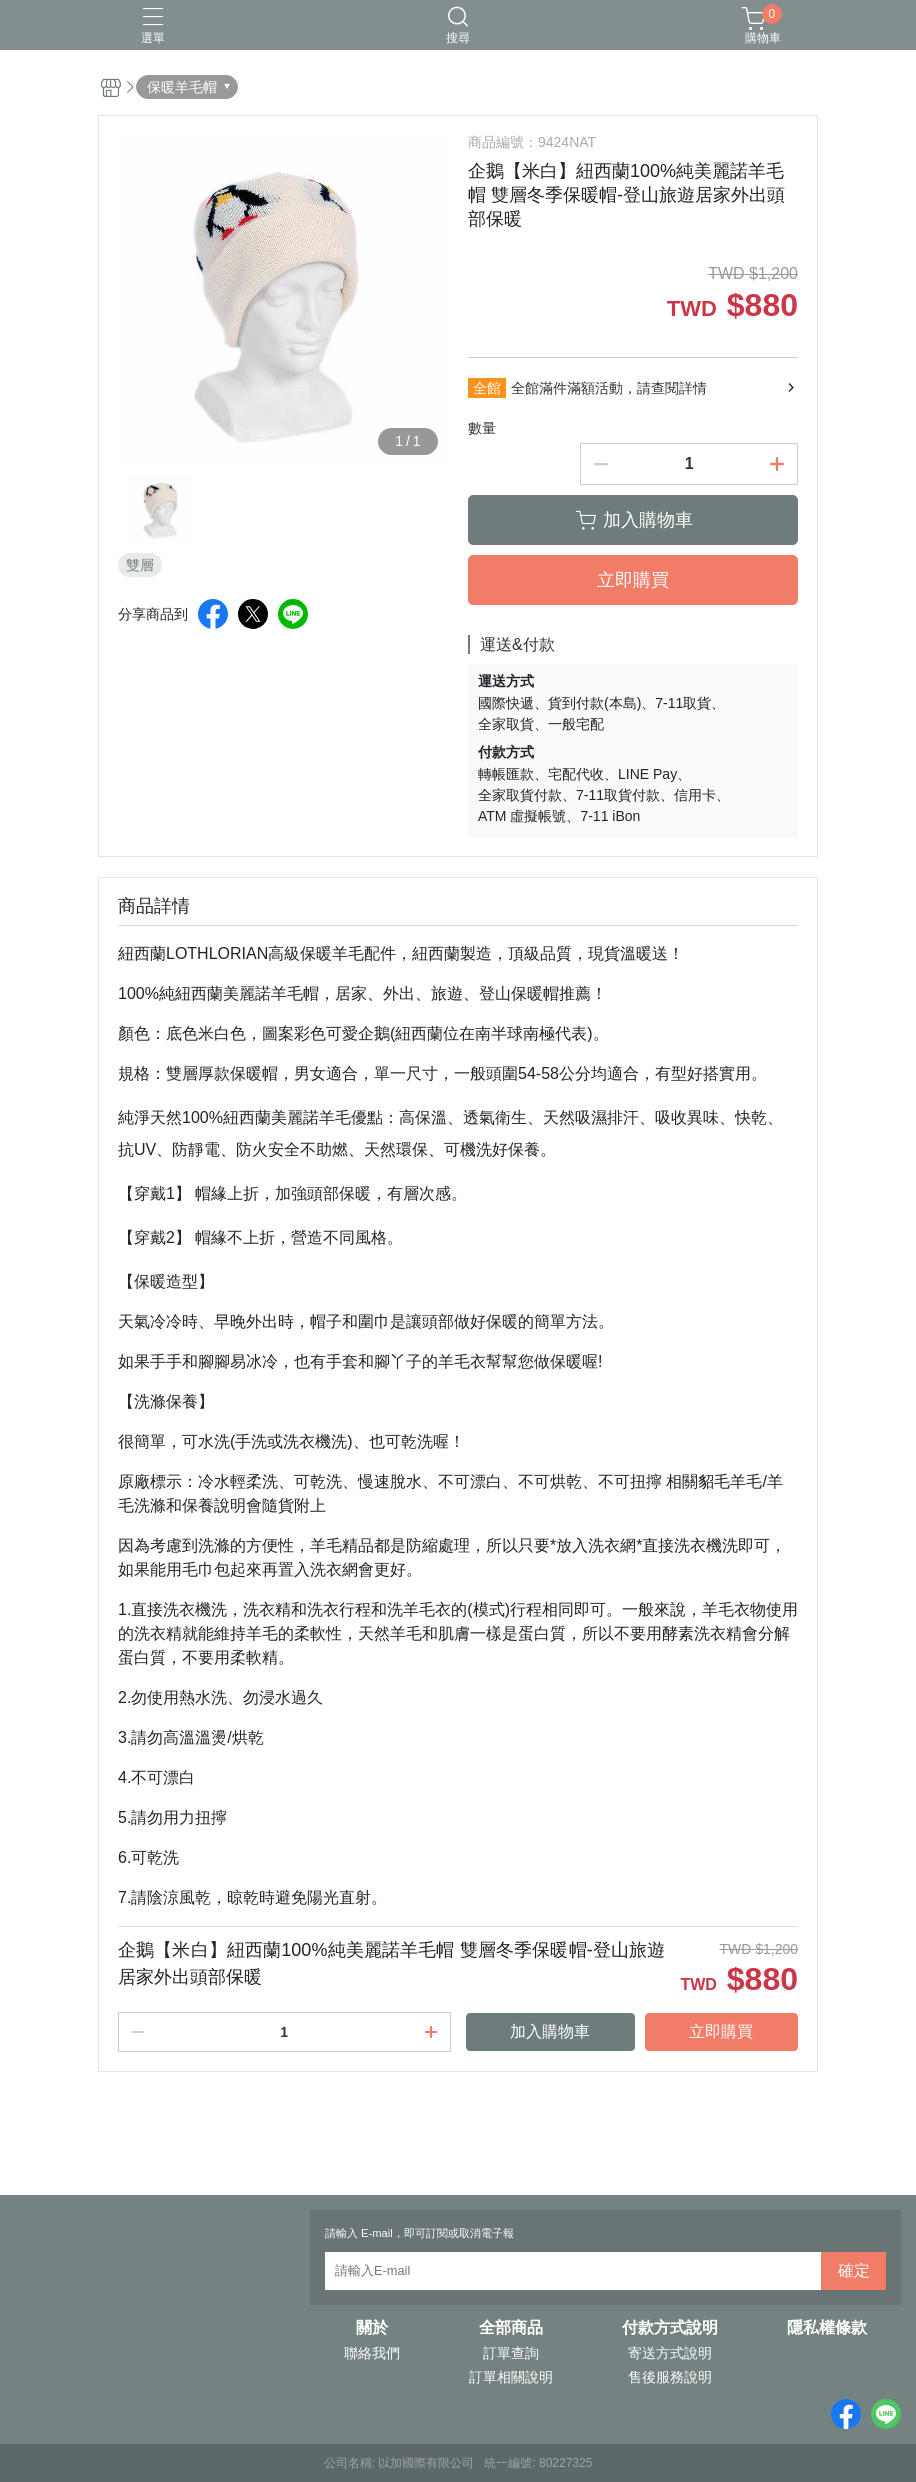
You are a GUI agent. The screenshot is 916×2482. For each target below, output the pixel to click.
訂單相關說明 (511, 2377)
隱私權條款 (827, 2328)
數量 (482, 428)
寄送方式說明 (670, 2353)
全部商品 (511, 2328)
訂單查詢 (511, 2353)
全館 (487, 388)
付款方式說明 (670, 2328)
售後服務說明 (670, 2377)
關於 (372, 2328)
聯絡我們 (372, 2353)
